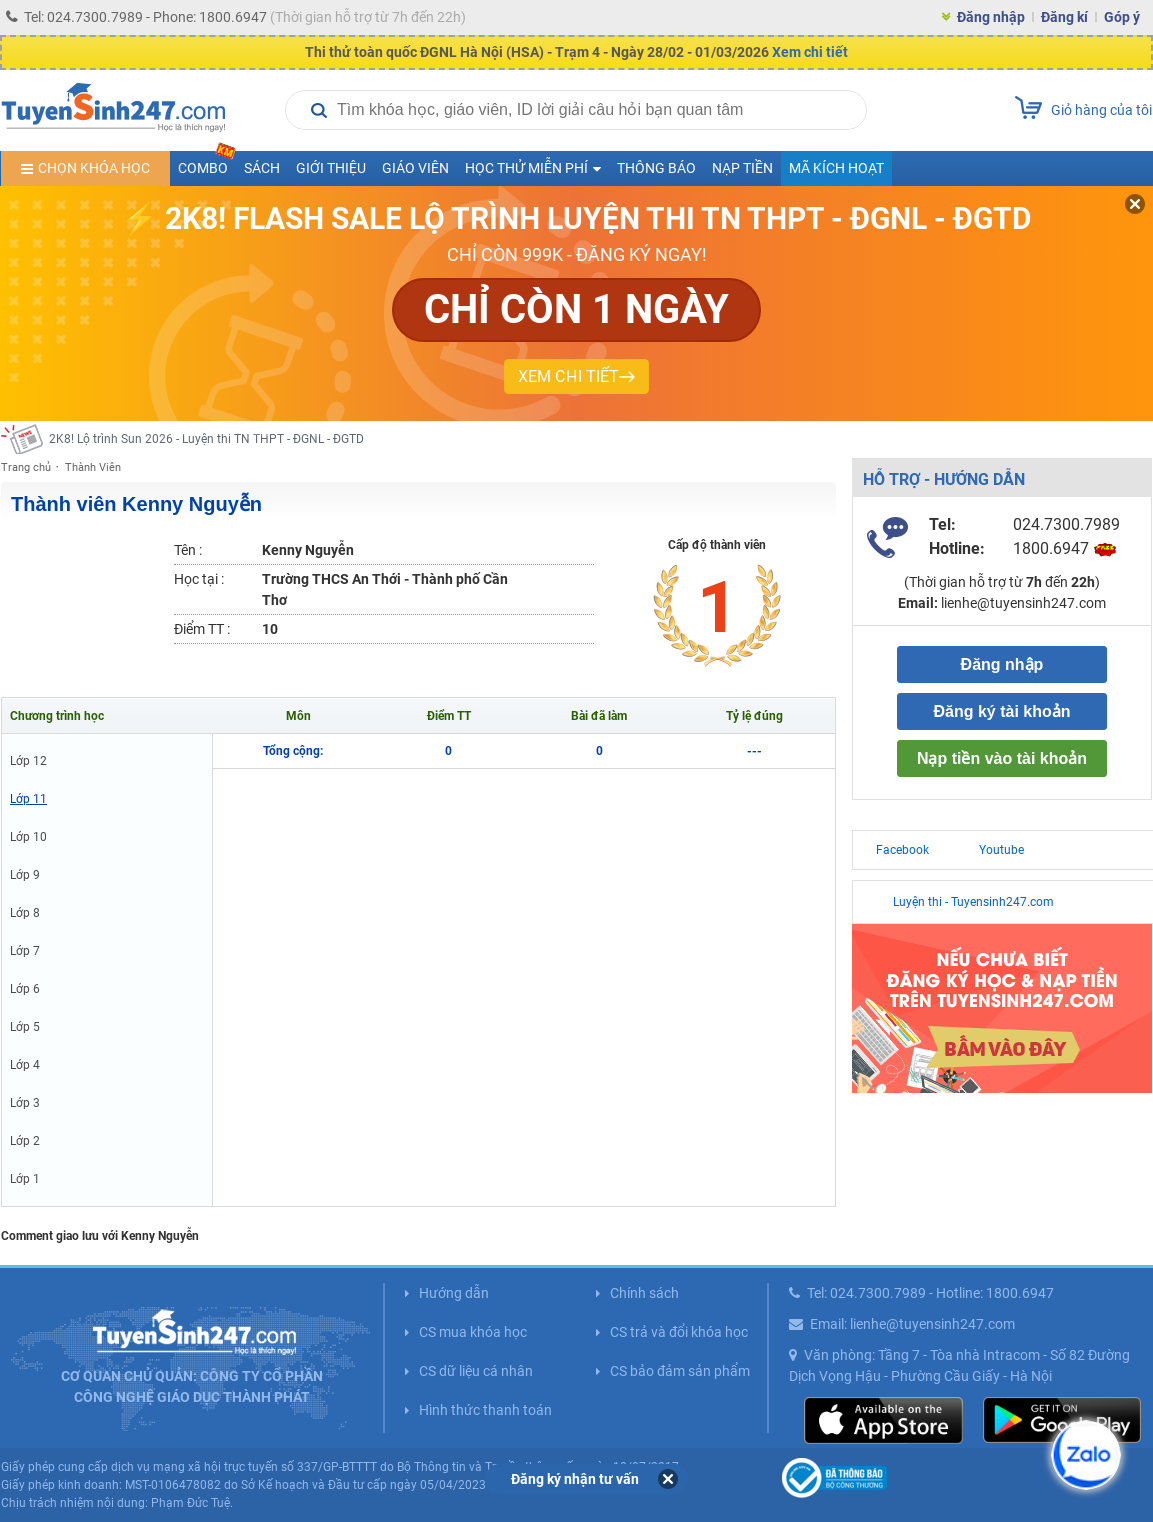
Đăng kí (1064, 17)
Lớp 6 (25, 989)
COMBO (207, 163)
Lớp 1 (25, 1179)
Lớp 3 (25, 1103)
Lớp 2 (25, 1141)
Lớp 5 (25, 1027)
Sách (262, 168)
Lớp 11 (28, 799)
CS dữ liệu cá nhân (476, 1371)
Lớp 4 (25, 1065)
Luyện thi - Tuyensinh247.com (973, 902)
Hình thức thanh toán (485, 1410)
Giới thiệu (331, 168)
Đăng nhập (991, 17)
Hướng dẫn (454, 1293)
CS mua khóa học (473, 1332)
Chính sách (644, 1293)
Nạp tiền (742, 168)
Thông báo (656, 168)
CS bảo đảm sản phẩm (680, 1371)
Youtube (1001, 850)
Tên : (188, 550)
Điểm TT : (202, 629)
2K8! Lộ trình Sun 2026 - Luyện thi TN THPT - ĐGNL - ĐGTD (206, 439)
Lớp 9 (25, 875)
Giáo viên (415, 168)
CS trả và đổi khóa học (679, 1332)
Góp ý (1122, 17)
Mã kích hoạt (836, 168)
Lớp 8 (25, 913)
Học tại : (199, 579)
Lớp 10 (28, 837)
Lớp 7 (25, 951)
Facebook (902, 850)
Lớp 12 (28, 761)
